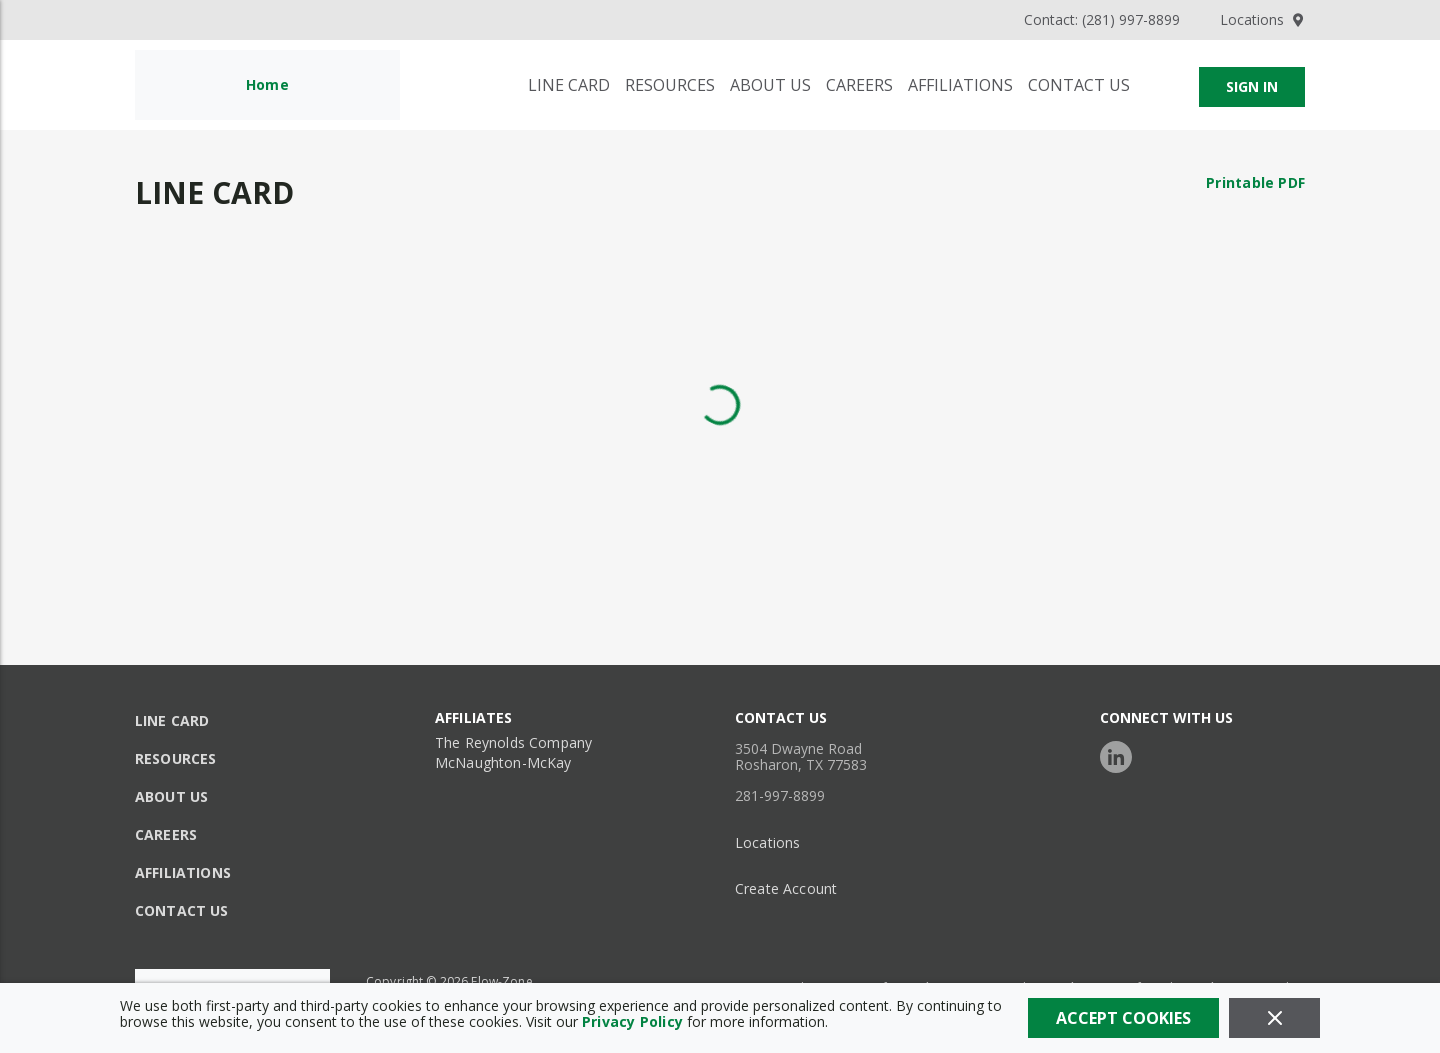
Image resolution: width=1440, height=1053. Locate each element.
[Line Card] (569, 85)
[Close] (1274, 1018)
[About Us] (770, 85)
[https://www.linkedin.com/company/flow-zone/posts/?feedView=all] (1121, 754)
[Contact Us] (1079, 85)
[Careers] (859, 85)
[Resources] (670, 85)
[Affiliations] (960, 85)
